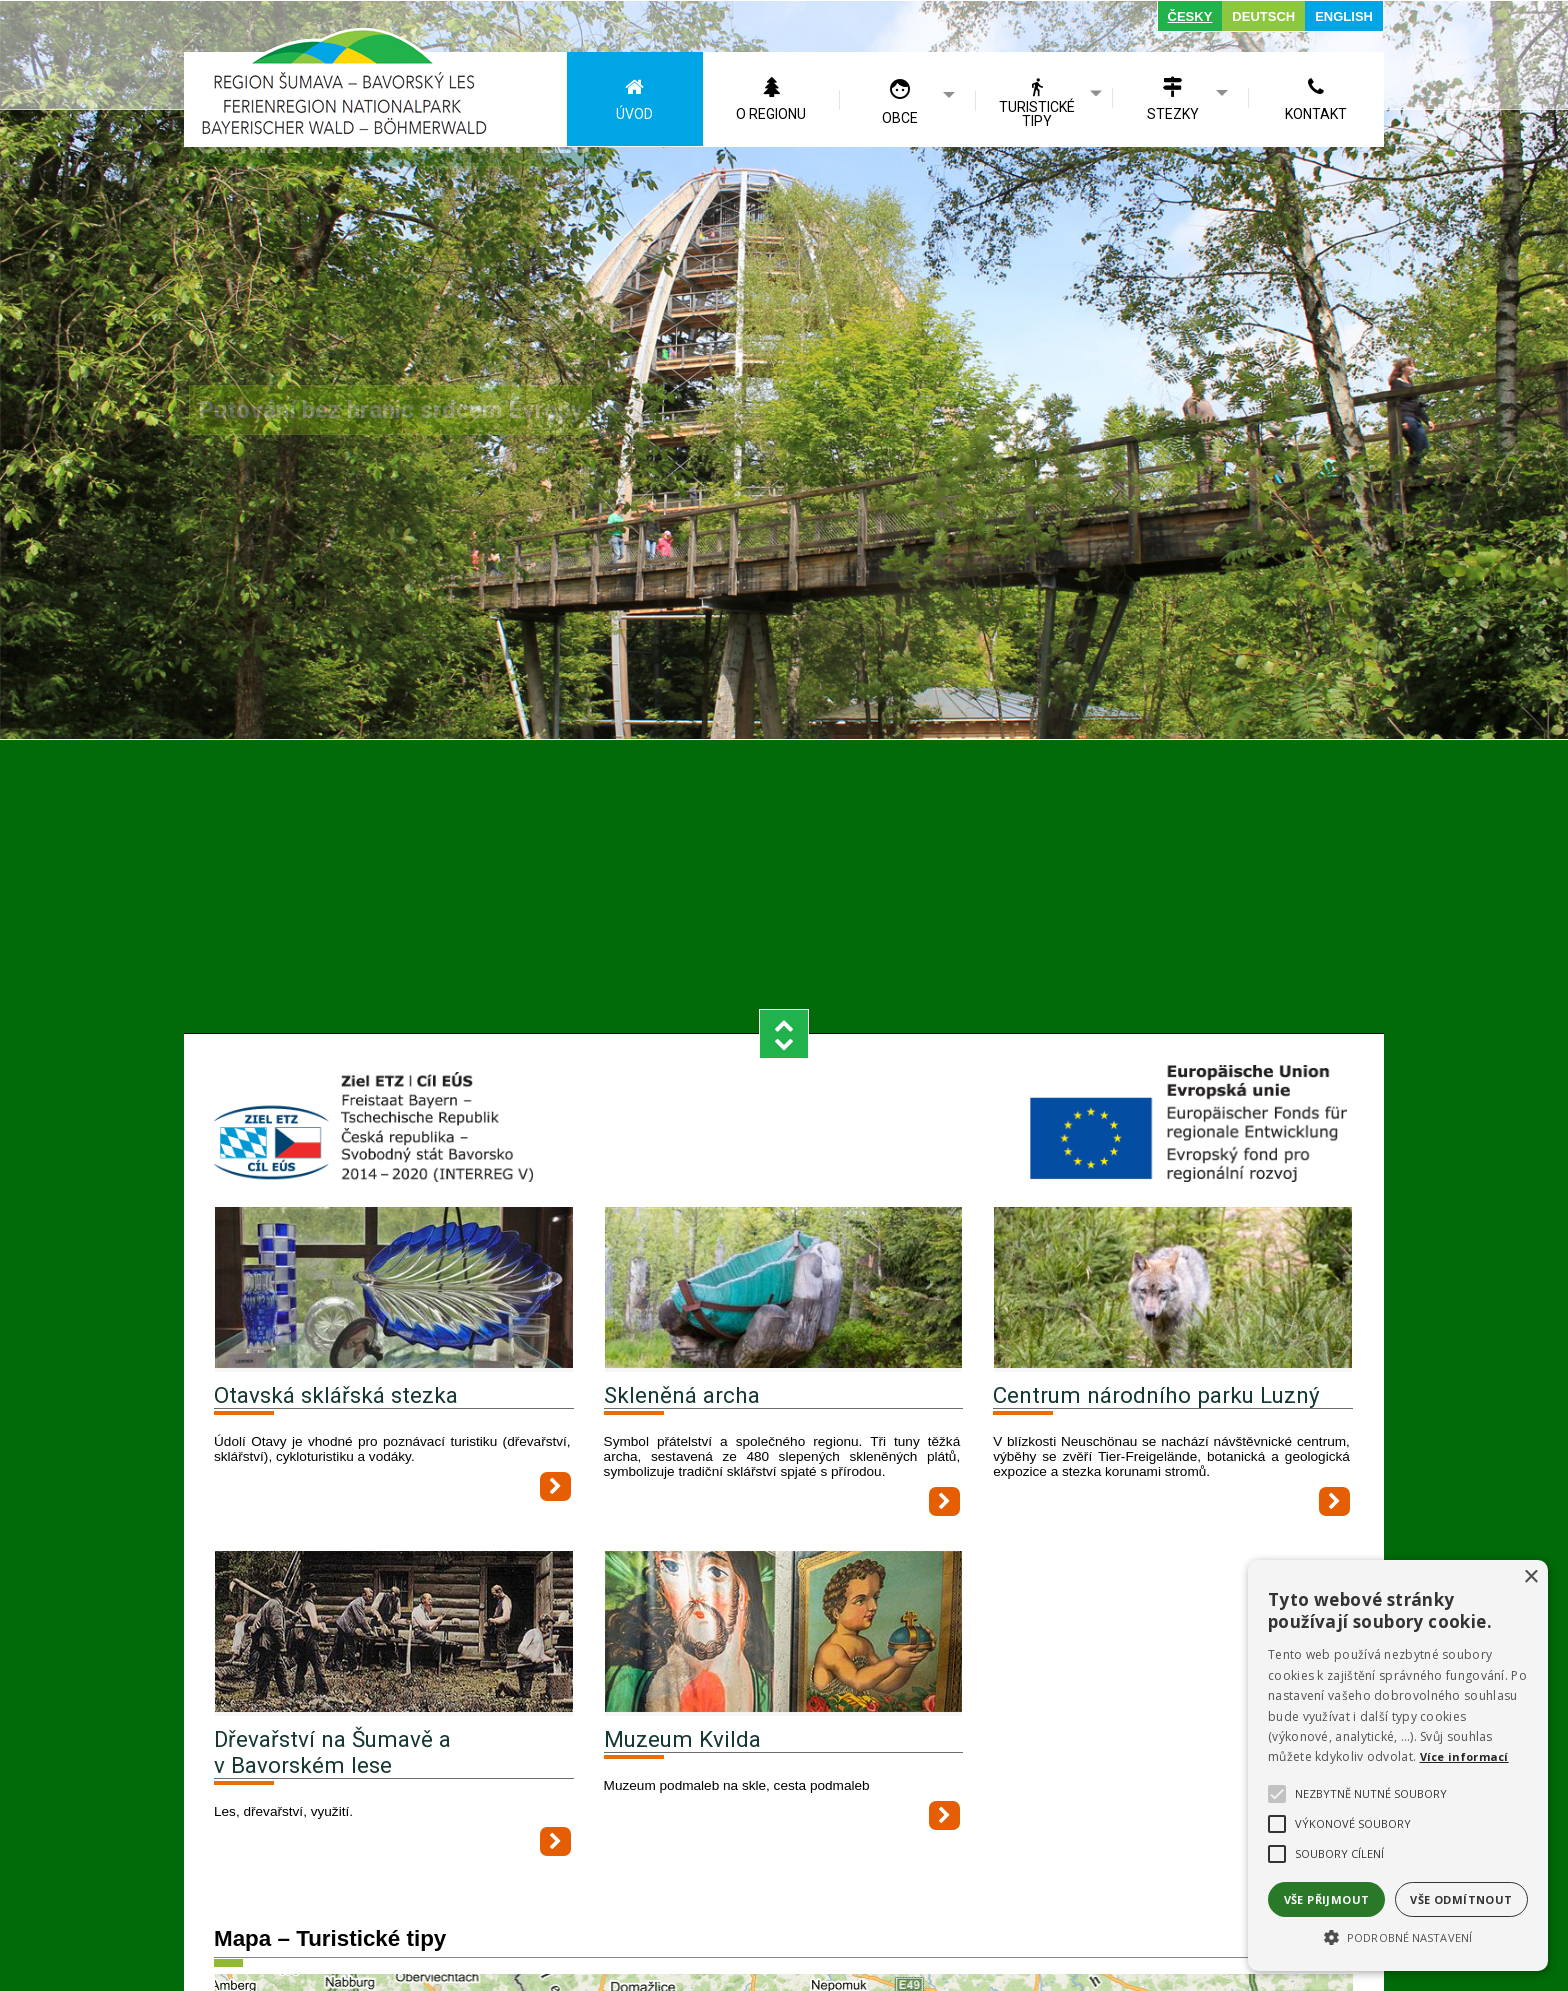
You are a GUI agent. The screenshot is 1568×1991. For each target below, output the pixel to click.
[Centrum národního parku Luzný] (1173, 1183)
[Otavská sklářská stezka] (394, 1183)
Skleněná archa (682, 1289)
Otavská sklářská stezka (336, 1289)
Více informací (1464, 1756)
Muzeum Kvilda (682, 1633)
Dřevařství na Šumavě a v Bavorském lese (332, 1646)
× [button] (1530, 1577)
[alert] (1398, 1765)
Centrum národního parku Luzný (1156, 1289)
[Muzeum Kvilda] (784, 1527)
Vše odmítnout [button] (1461, 1899)
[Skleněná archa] (784, 1183)
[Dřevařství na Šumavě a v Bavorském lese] (394, 1527)
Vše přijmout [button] (1327, 1899)
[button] (1398, 1936)
